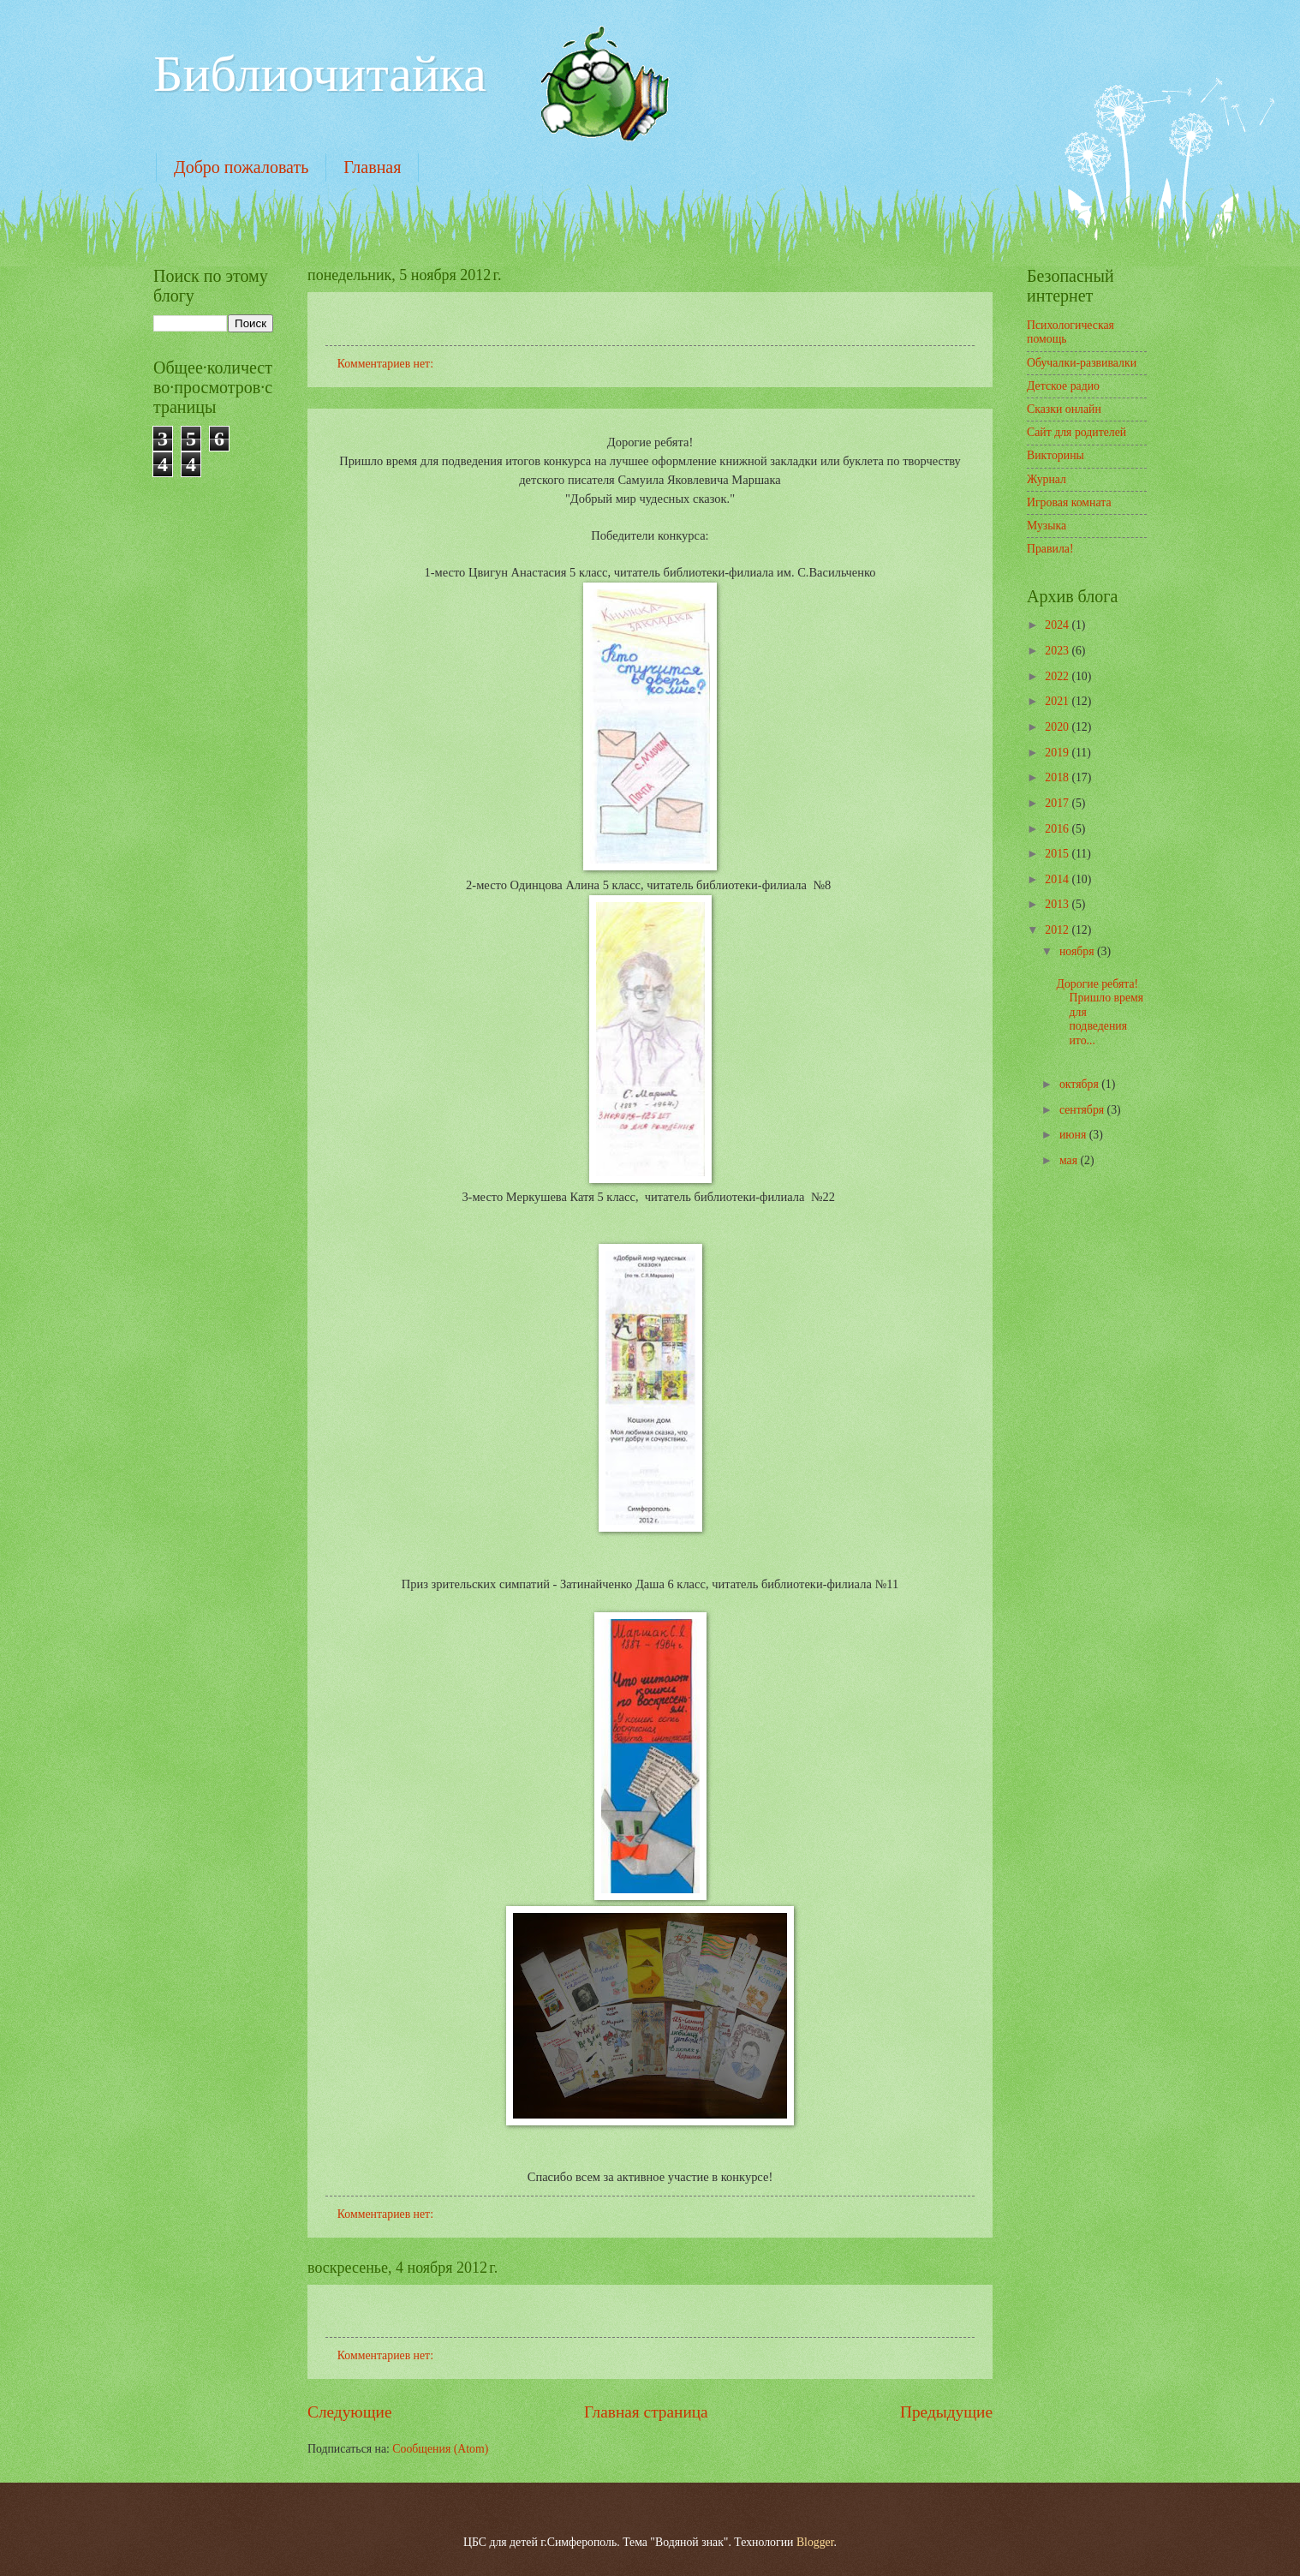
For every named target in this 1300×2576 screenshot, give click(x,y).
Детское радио (1063, 386)
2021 (1058, 701)
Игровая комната (1069, 502)
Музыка (1046, 525)
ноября (1078, 951)
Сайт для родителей (1076, 432)
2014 (1058, 879)
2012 (1058, 929)
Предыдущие (946, 2412)
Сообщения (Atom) (440, 2448)
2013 (1058, 904)
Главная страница (646, 2412)
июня (1074, 1134)
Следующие (349, 2412)
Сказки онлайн (1064, 409)
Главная (372, 167)
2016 (1058, 828)
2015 (1058, 853)
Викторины (1055, 455)
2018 (1058, 777)
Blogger (815, 2542)
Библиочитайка (319, 73)
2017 (1058, 803)
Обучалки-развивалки (1081, 362)
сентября (1083, 1109)
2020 (1058, 726)
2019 (1058, 752)
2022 (1058, 676)
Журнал (1046, 479)
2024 (1058, 625)
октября (1080, 1084)
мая (1070, 1160)
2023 (1058, 650)
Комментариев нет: (387, 363)
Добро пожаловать (241, 167)
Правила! (1050, 548)
